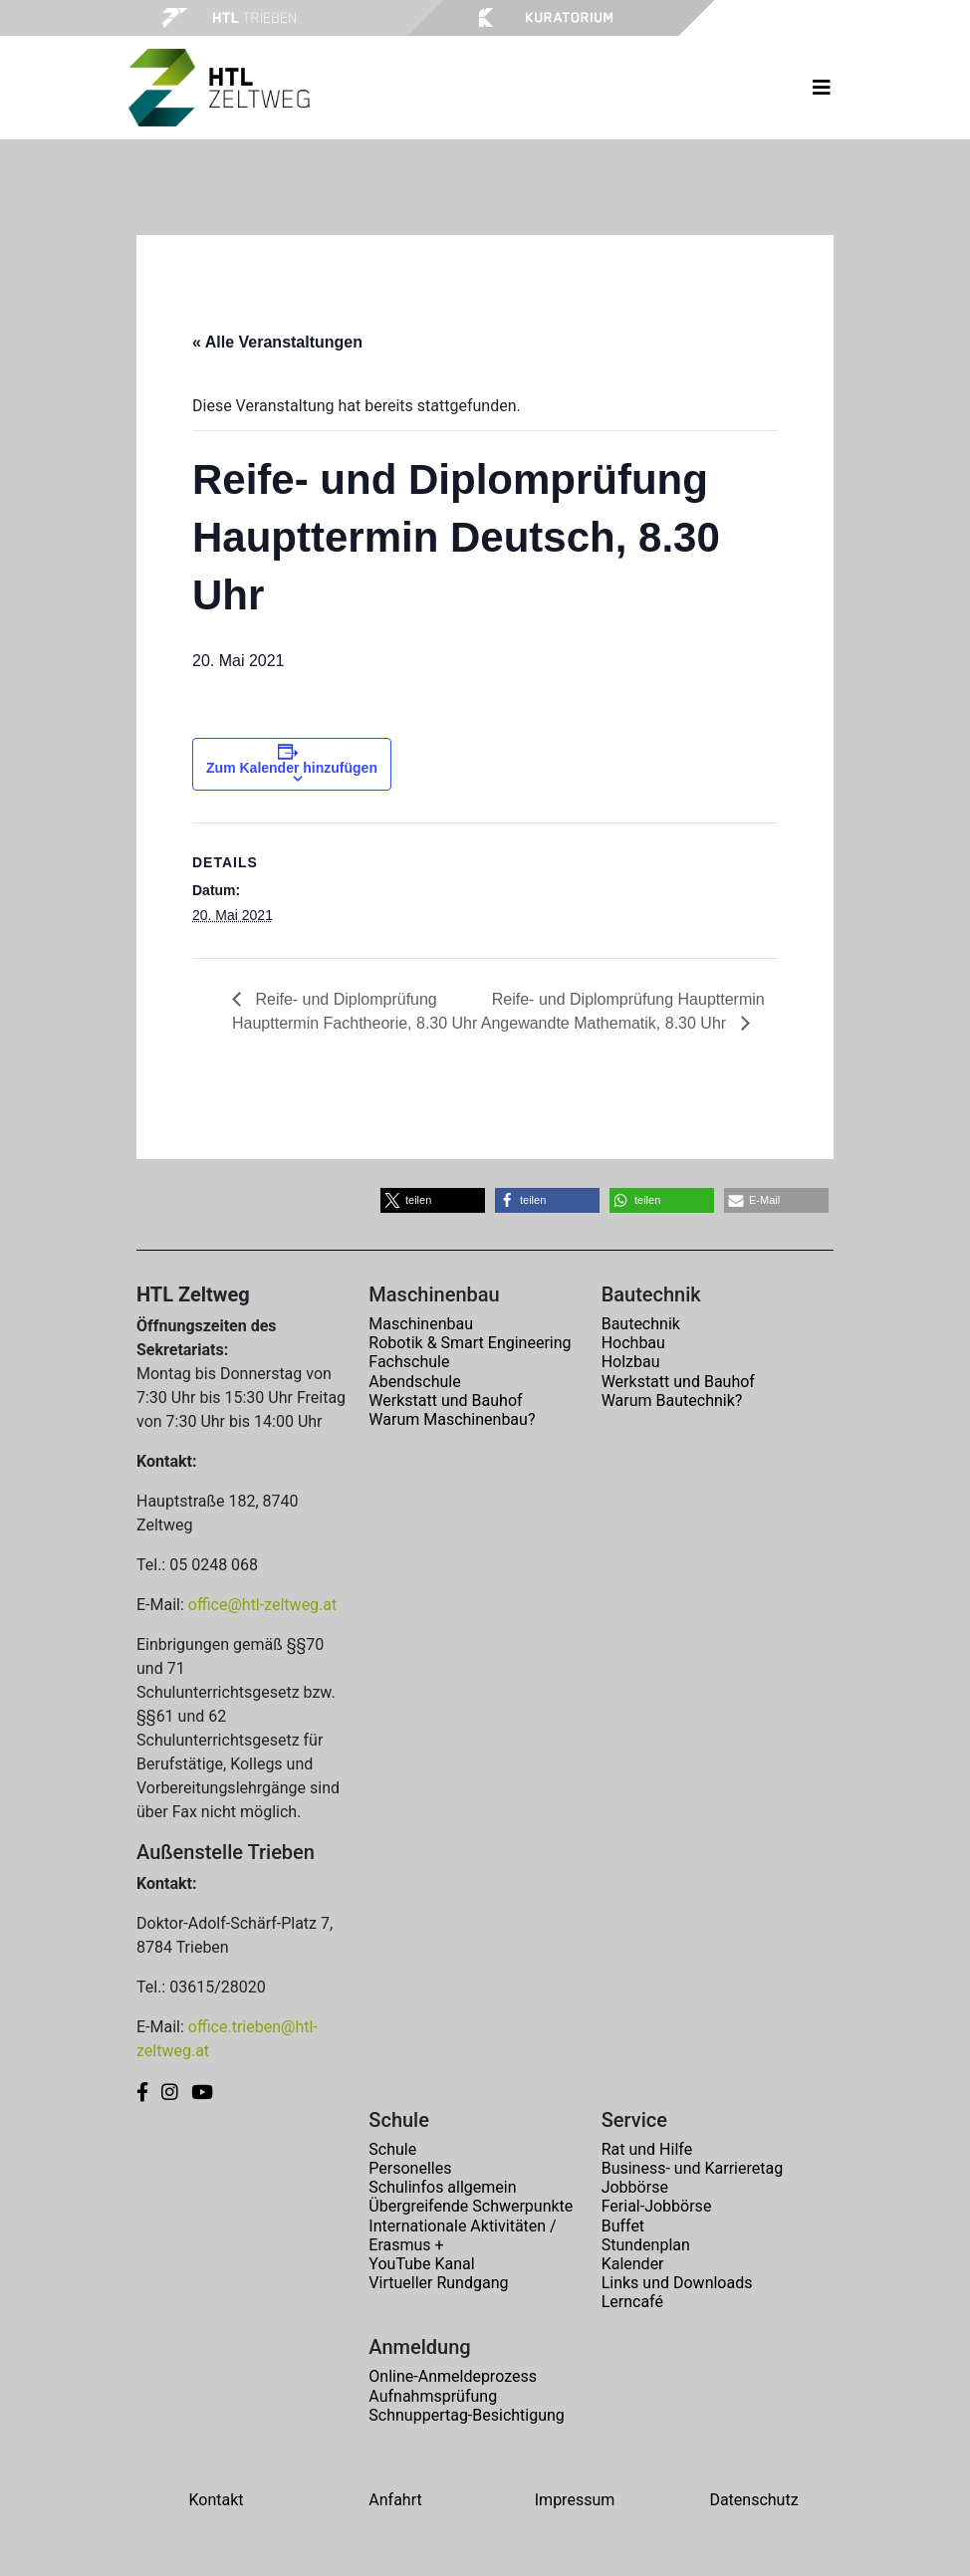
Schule (392, 2149)
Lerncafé (632, 2301)
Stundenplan (646, 2244)
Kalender (633, 2263)
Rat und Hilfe (647, 2149)
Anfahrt (394, 2499)
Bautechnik (641, 1323)
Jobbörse (635, 2187)
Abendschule (414, 1381)
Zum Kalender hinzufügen (291, 768)
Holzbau (631, 1361)
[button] (432, 1200)
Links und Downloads (677, 2282)
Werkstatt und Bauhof (445, 1400)
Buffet (623, 2226)
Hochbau (633, 1342)
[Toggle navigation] (822, 88)
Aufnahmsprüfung (432, 2396)
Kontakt (215, 2499)
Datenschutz (753, 2499)
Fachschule (408, 1361)
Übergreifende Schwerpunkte (470, 2206)
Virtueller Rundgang (438, 2282)
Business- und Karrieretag (692, 2168)
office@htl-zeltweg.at (262, 1604)
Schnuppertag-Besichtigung (466, 2415)
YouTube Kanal (421, 2263)
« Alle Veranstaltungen (277, 342)
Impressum (575, 2499)
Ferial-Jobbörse (657, 2206)
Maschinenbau (420, 1323)
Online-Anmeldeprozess (452, 2376)
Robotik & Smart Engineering (469, 1342)
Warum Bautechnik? (672, 1400)
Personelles (409, 2168)
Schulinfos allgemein (442, 2187)
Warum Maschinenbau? (451, 1419)
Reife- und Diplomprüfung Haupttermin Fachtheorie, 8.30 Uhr (354, 1011)
